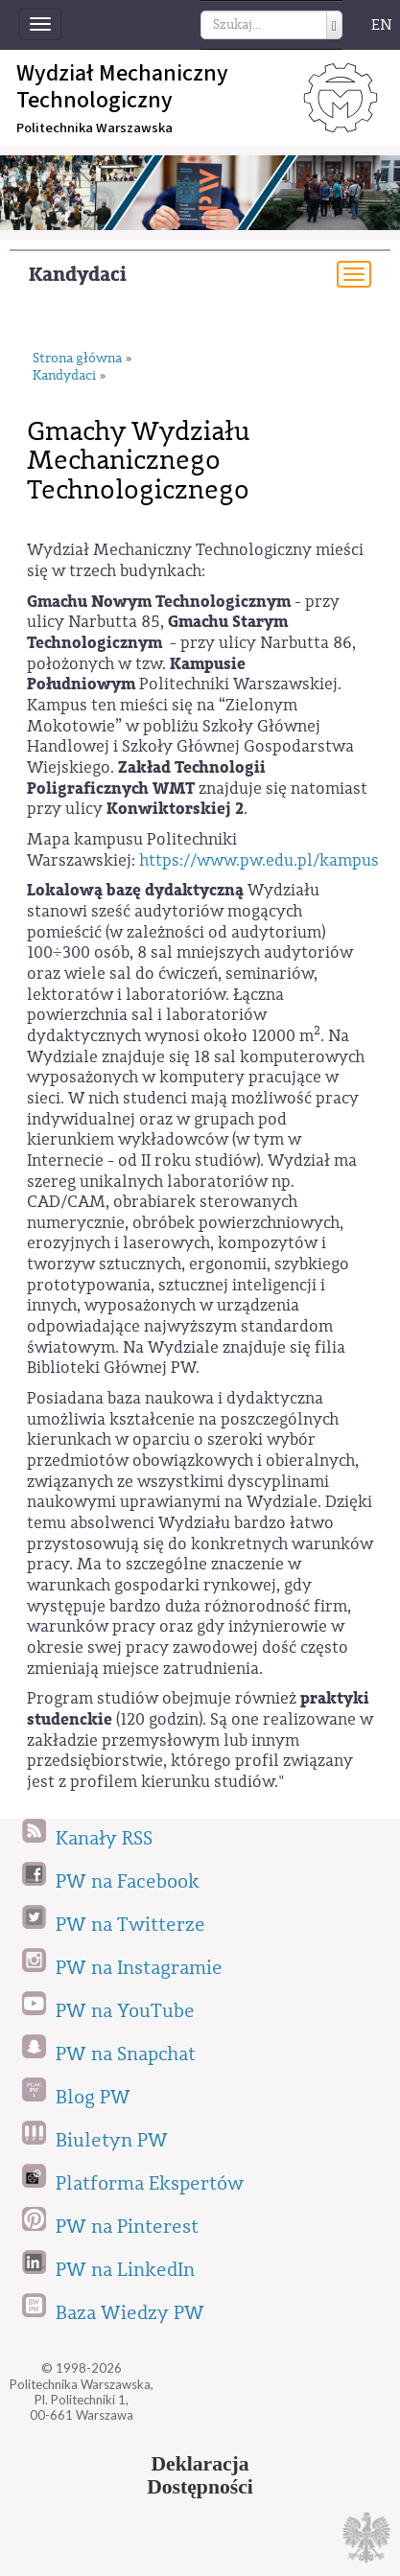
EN (381, 25)
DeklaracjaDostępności (200, 2475)
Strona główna (77, 359)
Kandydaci (78, 275)
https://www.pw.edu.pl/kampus (259, 860)
